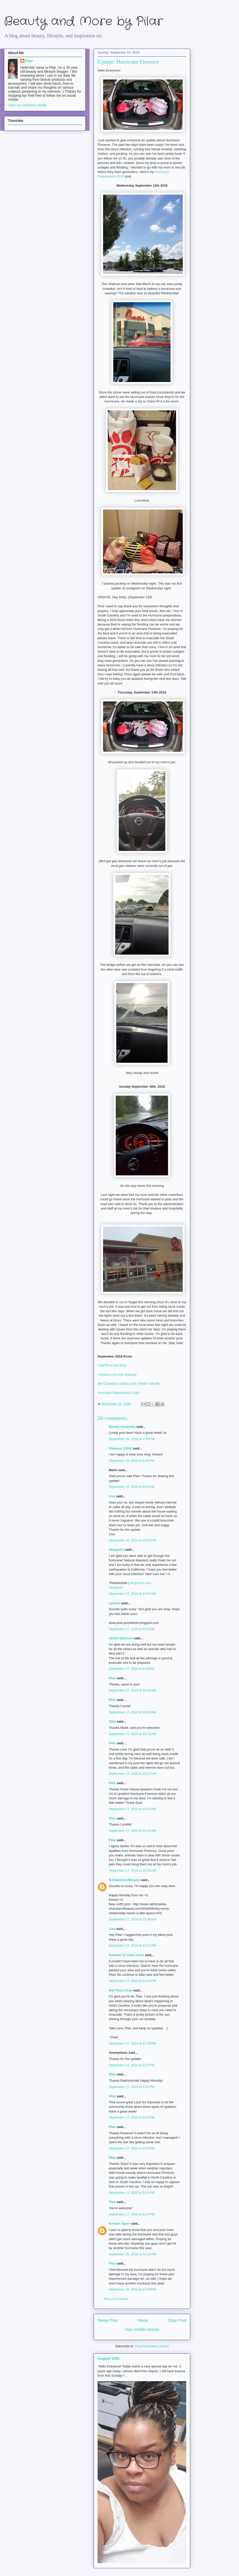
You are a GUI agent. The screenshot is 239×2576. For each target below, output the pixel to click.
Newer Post (108, 2320)
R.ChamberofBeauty (124, 1880)
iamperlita (116, 1549)
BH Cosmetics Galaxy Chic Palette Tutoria (128, 1383)
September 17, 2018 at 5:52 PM (131, 2117)
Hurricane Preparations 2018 (118, 1393)
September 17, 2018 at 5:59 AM (131, 1668)
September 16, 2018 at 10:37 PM (132, 1540)
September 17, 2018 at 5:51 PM (131, 2087)
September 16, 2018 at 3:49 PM (131, 1439)
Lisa (112, 1496)
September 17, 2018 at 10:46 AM (132, 1919)
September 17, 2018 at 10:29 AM (132, 1830)
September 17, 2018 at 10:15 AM (132, 1734)
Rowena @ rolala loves (126, 1955)
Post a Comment (116, 2299)
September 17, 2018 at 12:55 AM (132, 1593)
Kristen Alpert (119, 2223)
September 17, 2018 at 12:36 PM (132, 2043)
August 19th (109, 2358)
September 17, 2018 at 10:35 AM (132, 1870)
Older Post (177, 2320)
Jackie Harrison (121, 1638)
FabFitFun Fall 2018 (112, 1365)
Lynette (114, 1603)
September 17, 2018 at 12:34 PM (132, 1981)
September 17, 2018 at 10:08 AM (132, 1690)
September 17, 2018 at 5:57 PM (131, 2193)
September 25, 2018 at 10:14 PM (132, 2254)
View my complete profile (27, 105)
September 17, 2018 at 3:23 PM (131, 2065)
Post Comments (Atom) (152, 2346)
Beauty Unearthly (122, 1427)
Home (143, 2320)
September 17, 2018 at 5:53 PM (131, 2148)
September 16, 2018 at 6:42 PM (131, 1460)
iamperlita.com (140, 1583)
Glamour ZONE (120, 1448)
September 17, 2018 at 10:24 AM (132, 1809)
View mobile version (142, 2329)
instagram (116, 1587)
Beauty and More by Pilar (83, 21)
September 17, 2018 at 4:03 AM (131, 1629)
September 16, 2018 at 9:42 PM (131, 1487)
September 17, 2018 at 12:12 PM (132, 1945)
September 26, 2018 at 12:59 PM (132, 2289)
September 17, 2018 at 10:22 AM (132, 1773)
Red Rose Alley (120, 1990)
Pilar (112, 1678)
